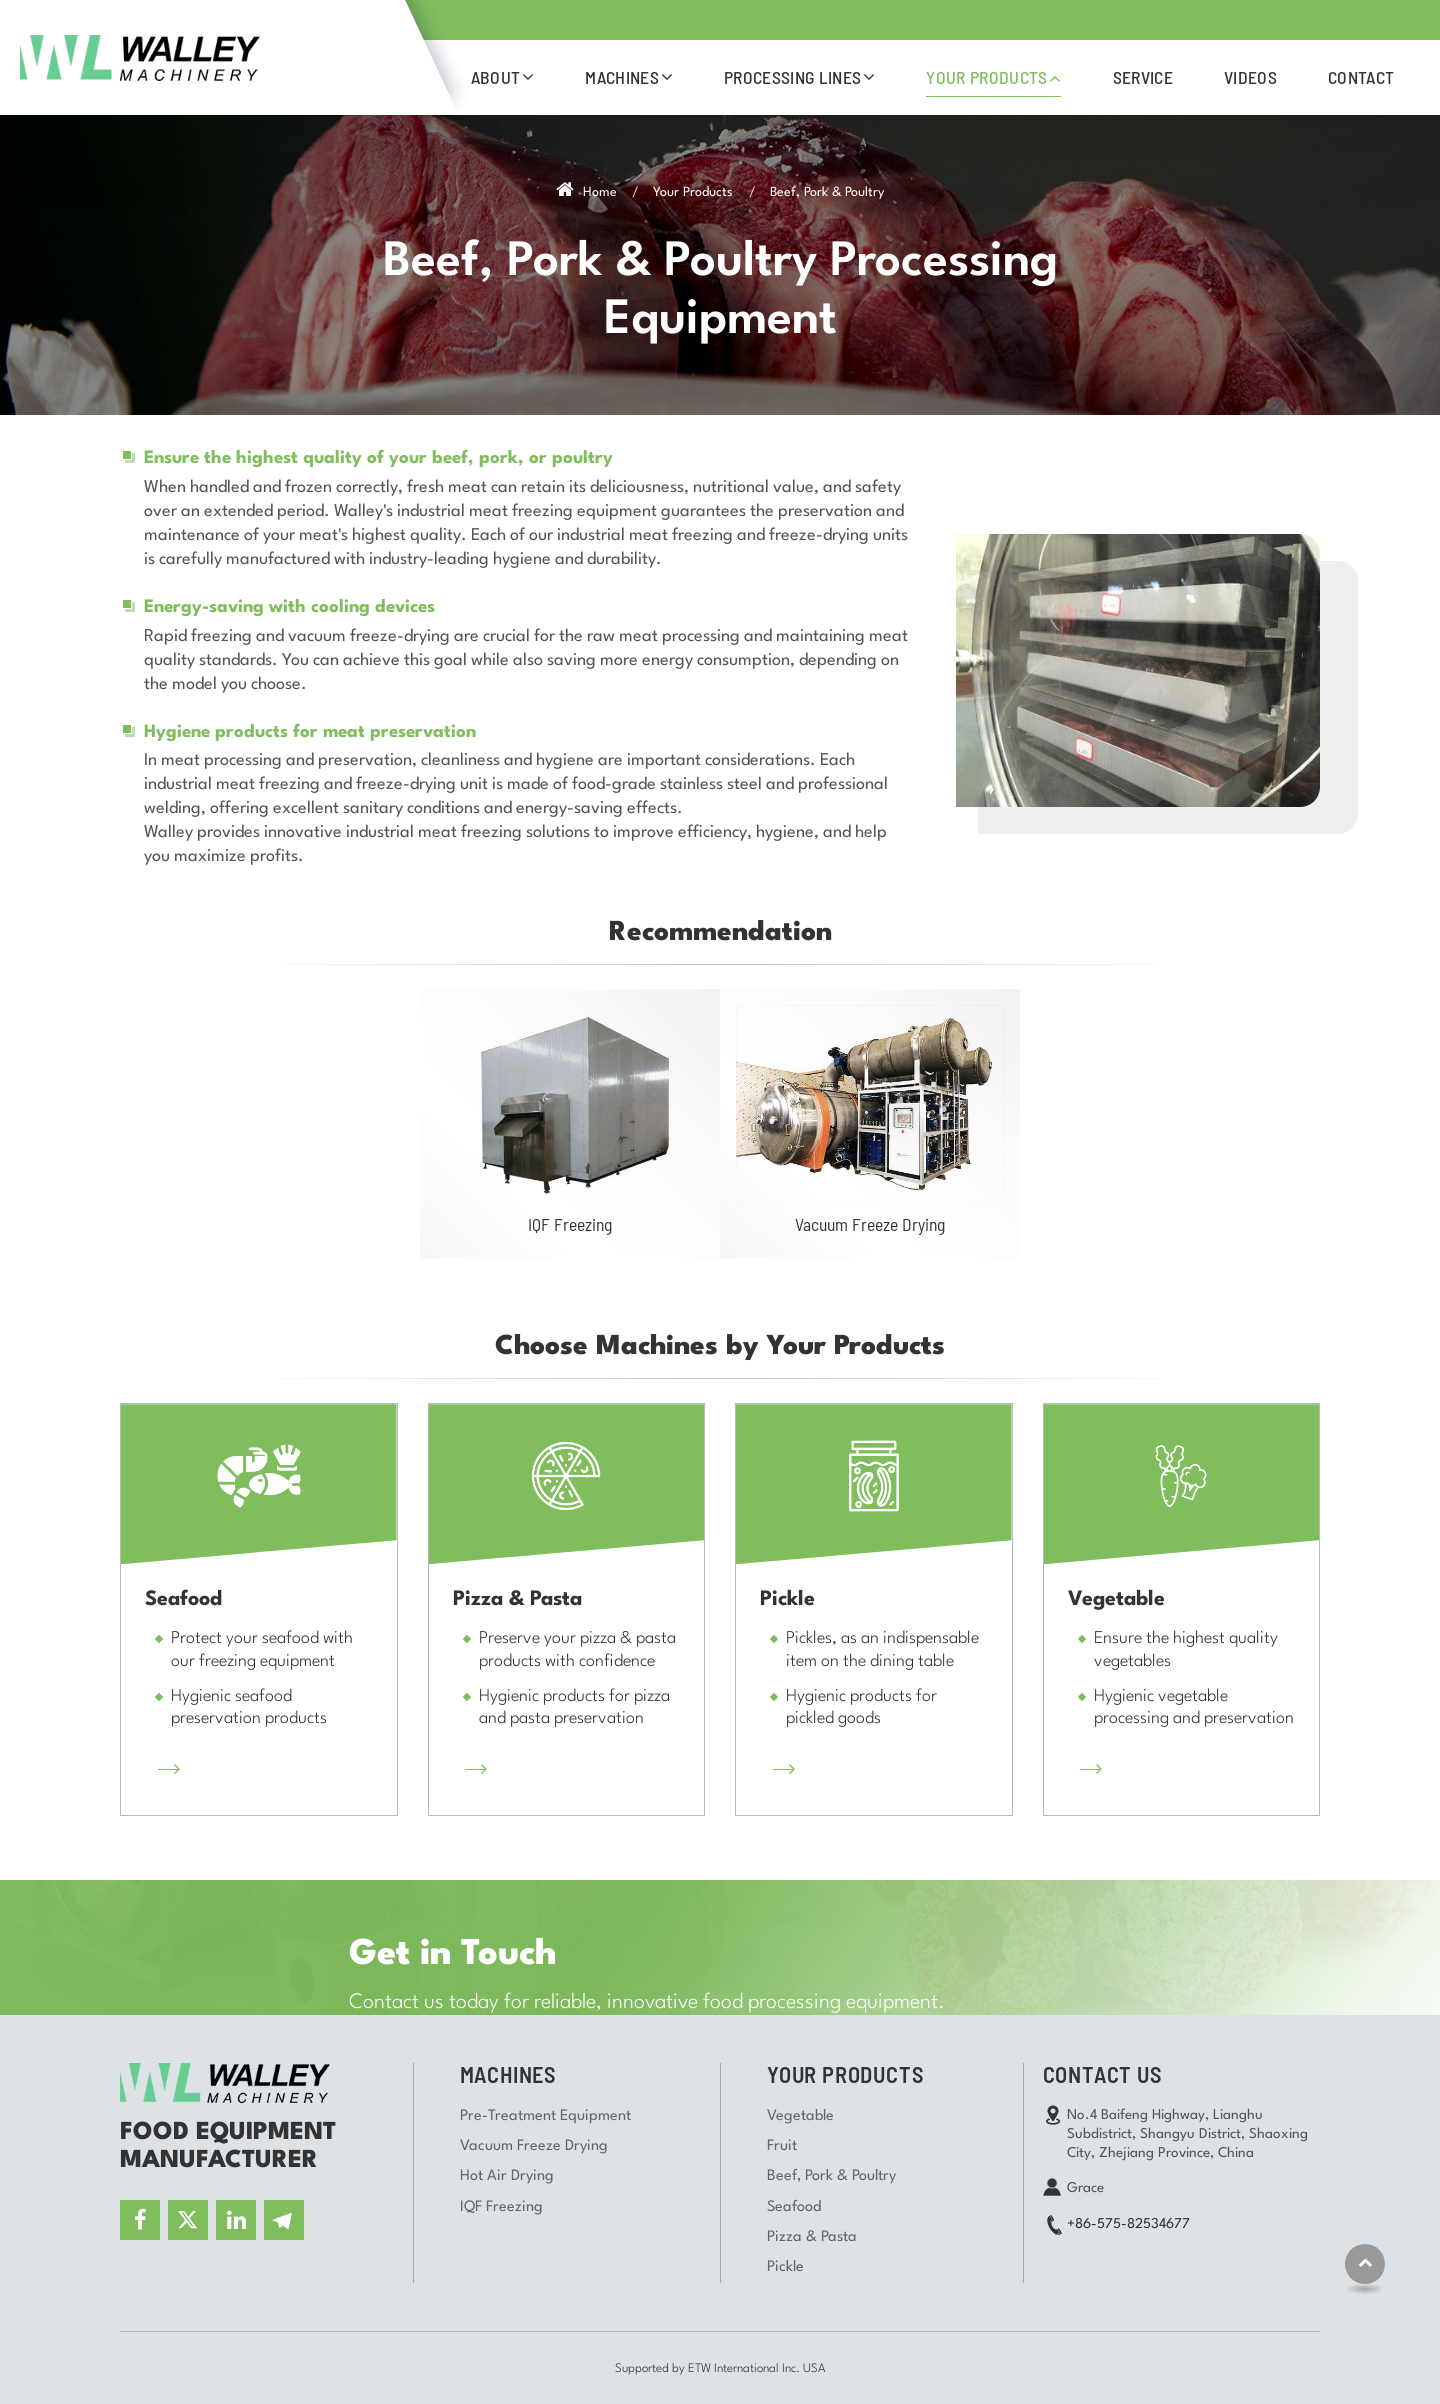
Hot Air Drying (507, 2176)
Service (1143, 77)
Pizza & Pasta (812, 2237)
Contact (1361, 77)
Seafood (794, 2207)
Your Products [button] (986, 77)
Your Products (693, 192)
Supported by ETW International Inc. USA (720, 2369)
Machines (508, 2074)
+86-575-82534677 (1128, 2224)
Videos (1250, 77)
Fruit (782, 2146)
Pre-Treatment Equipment (545, 2116)
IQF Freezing (570, 1224)
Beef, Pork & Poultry (831, 2176)
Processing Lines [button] (792, 77)
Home (586, 192)
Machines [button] (622, 77)
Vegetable (800, 2116)
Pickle (785, 2267)
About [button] (496, 77)
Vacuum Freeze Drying (870, 1224)
